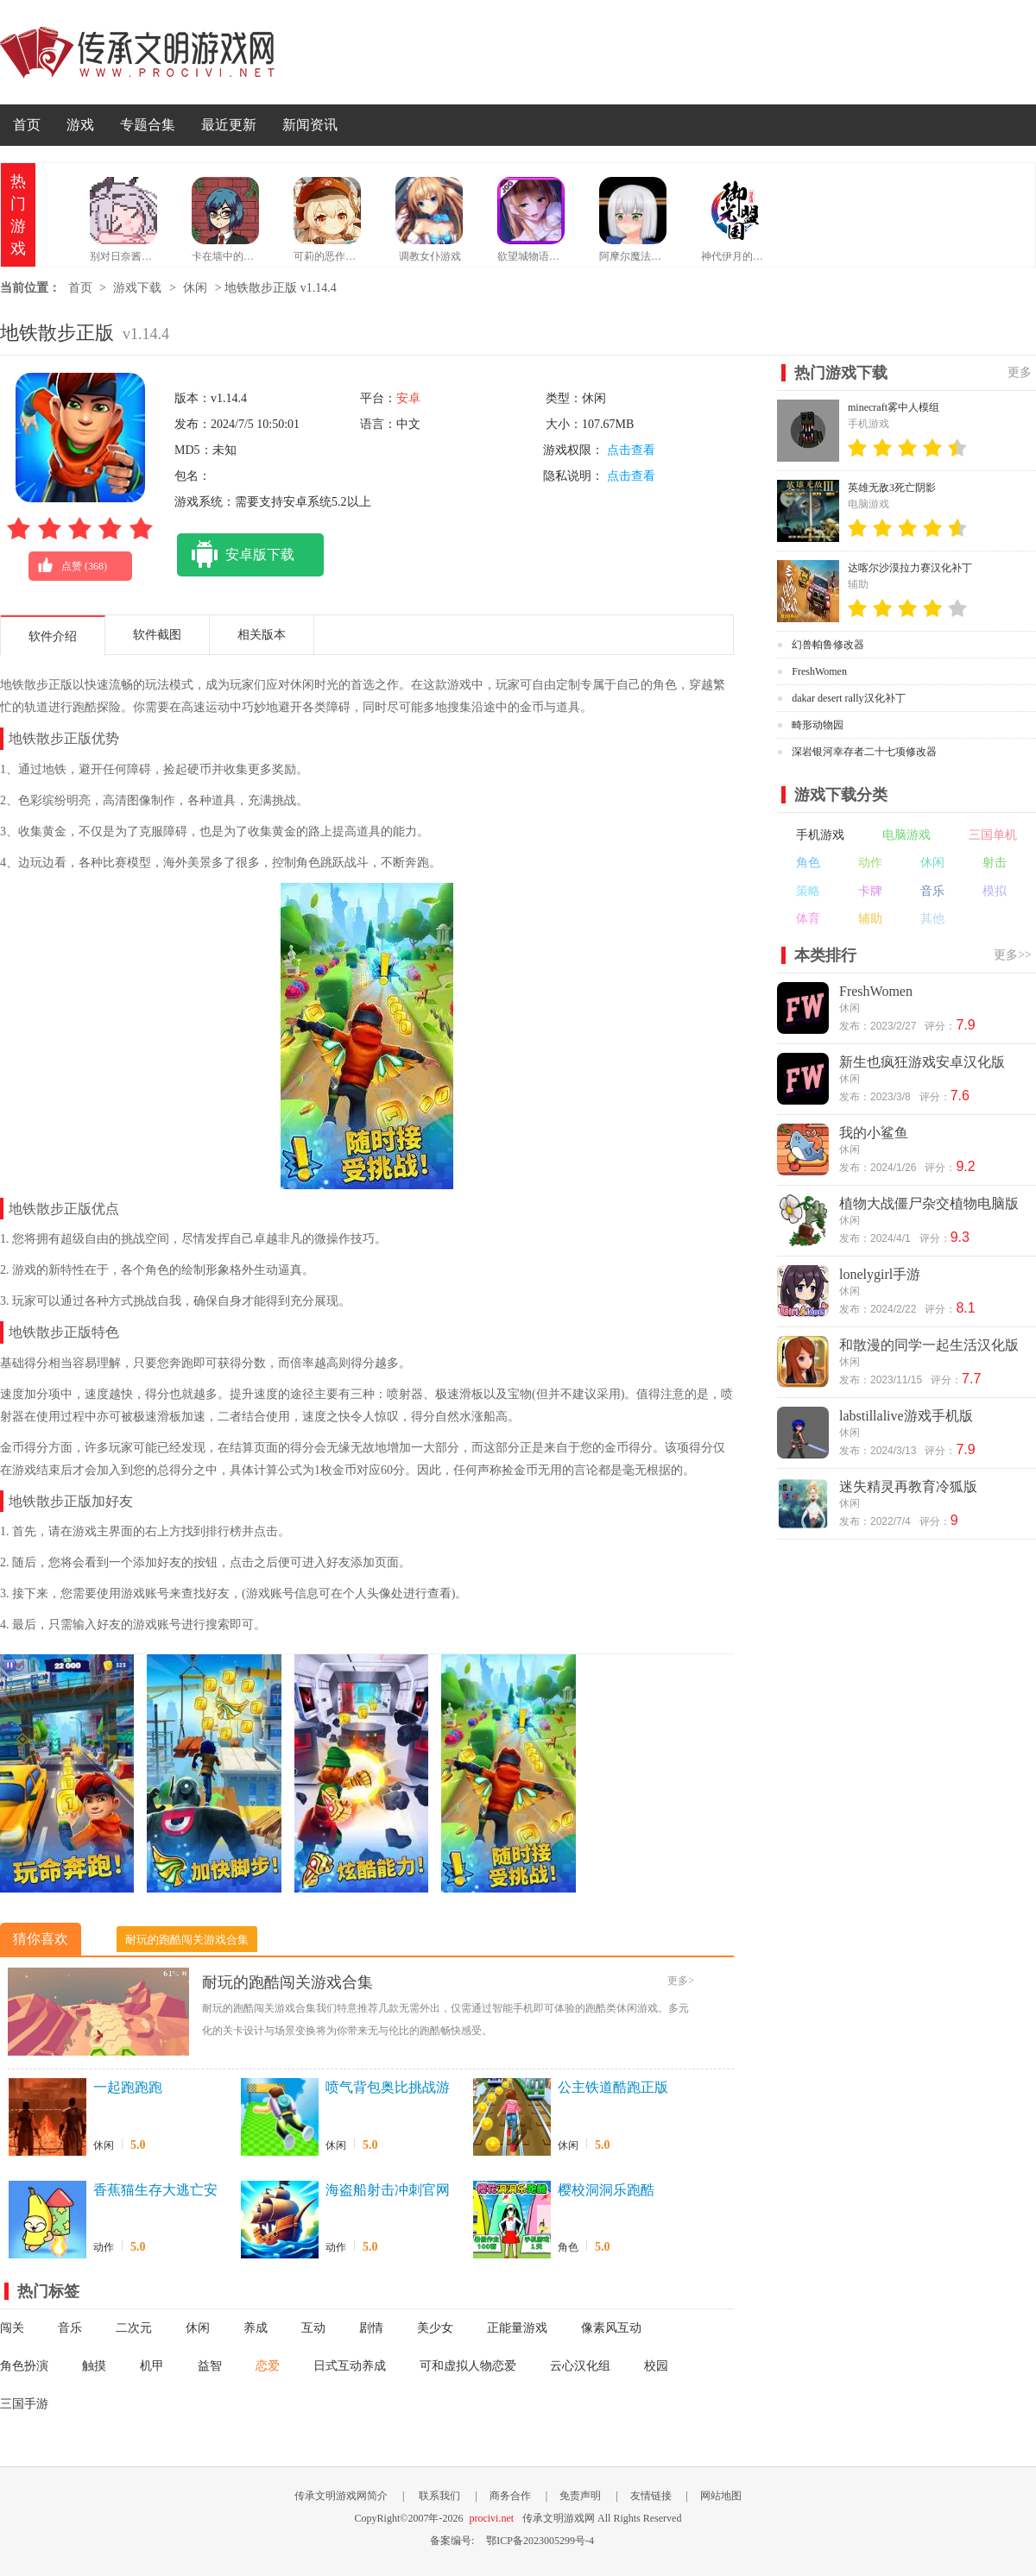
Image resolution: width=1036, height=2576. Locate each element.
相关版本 (261, 634)
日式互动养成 (349, 2365)
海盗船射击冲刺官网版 (387, 2191)
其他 (932, 918)
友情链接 (651, 2496)
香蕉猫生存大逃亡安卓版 (155, 2191)
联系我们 (439, 2496)
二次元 (134, 2327)
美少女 (435, 2327)
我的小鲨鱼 (873, 1132)
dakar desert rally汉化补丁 (848, 698)
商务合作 (510, 2496)
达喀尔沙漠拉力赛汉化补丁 (910, 568)
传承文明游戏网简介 (341, 2496)
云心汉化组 (580, 2365)
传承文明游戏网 (137, 52)
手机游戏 (820, 834)
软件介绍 (52, 636)
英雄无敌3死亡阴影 (892, 488)
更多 (1020, 372)
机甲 (152, 2365)
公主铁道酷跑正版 (613, 2087)
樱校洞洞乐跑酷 (606, 2189)
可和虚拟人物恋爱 (468, 2365)
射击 (994, 862)
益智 (210, 2365)
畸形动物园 (817, 725)
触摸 (94, 2365)
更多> (680, 1981)
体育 (808, 918)
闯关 (12, 2327)
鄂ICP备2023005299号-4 (540, 2541)
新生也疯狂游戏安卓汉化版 (922, 1062)
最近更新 (228, 124)
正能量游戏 (517, 2327)
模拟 (994, 891)
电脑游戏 (906, 834)
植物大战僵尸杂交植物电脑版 (929, 1203)
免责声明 (580, 2496)
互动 (313, 2327)
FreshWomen (819, 671)
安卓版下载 (235, 554)
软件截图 (157, 634)
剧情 (371, 2327)
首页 (27, 124)
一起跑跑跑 (127, 2087)
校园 (656, 2365)
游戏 (80, 124)
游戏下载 (137, 287)
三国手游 (24, 2403)
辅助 (870, 918)
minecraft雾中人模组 (893, 407)
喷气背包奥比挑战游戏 (387, 2088)
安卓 (408, 398)
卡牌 (870, 891)
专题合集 (147, 124)
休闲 (195, 287)
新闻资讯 (310, 124)
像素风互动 (611, 2327)
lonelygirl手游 (879, 1274)
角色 (568, 2247)
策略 (808, 891)
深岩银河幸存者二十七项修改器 (864, 752)
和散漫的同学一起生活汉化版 (929, 1345)
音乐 (70, 2327)
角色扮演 (24, 2365)
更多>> (1013, 954)
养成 (255, 2327)
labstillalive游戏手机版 (906, 1415)
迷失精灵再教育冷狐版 (908, 1486)
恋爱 (268, 2365)
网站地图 (721, 2496)
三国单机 (993, 834)
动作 (103, 2247)
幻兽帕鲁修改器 (828, 645)
